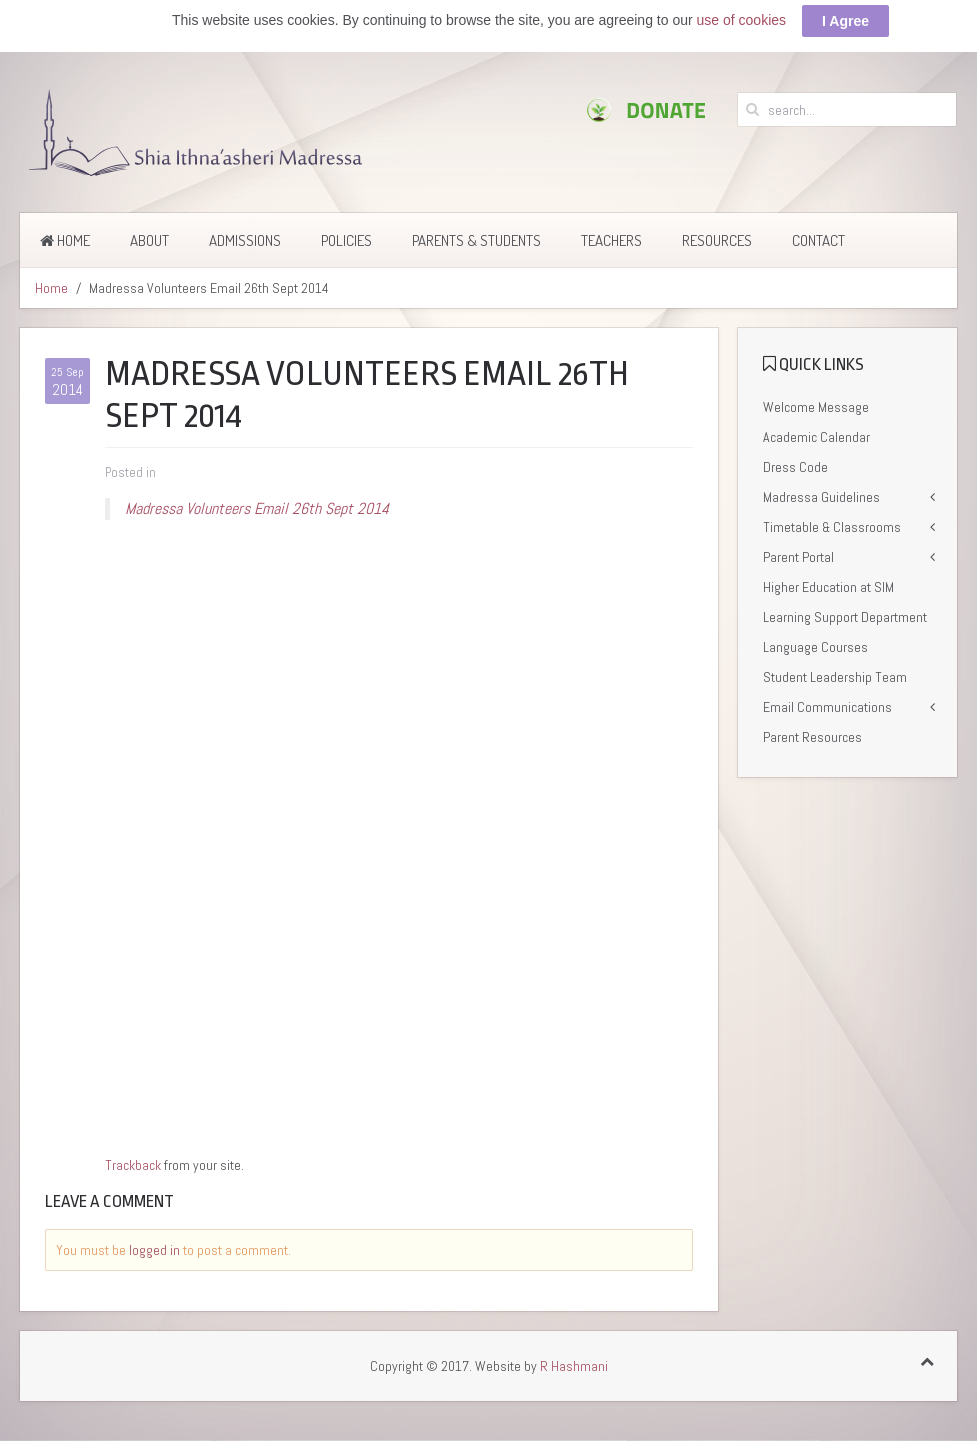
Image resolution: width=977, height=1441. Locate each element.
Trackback (133, 1165)
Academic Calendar (816, 437)
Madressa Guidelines (821, 497)
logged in (154, 1250)
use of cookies (742, 20)
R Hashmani (574, 1366)
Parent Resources (812, 737)
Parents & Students (476, 240)
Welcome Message (816, 407)
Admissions (245, 240)
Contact (818, 240)
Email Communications (827, 707)
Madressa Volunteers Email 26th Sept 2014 (257, 508)
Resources (717, 240)
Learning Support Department (845, 617)
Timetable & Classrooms (832, 527)
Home (65, 240)
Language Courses (815, 647)
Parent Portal (798, 557)
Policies (346, 240)
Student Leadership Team (835, 677)
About (149, 240)
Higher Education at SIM (828, 587)
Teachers (611, 240)
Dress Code (795, 467)
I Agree (845, 21)
